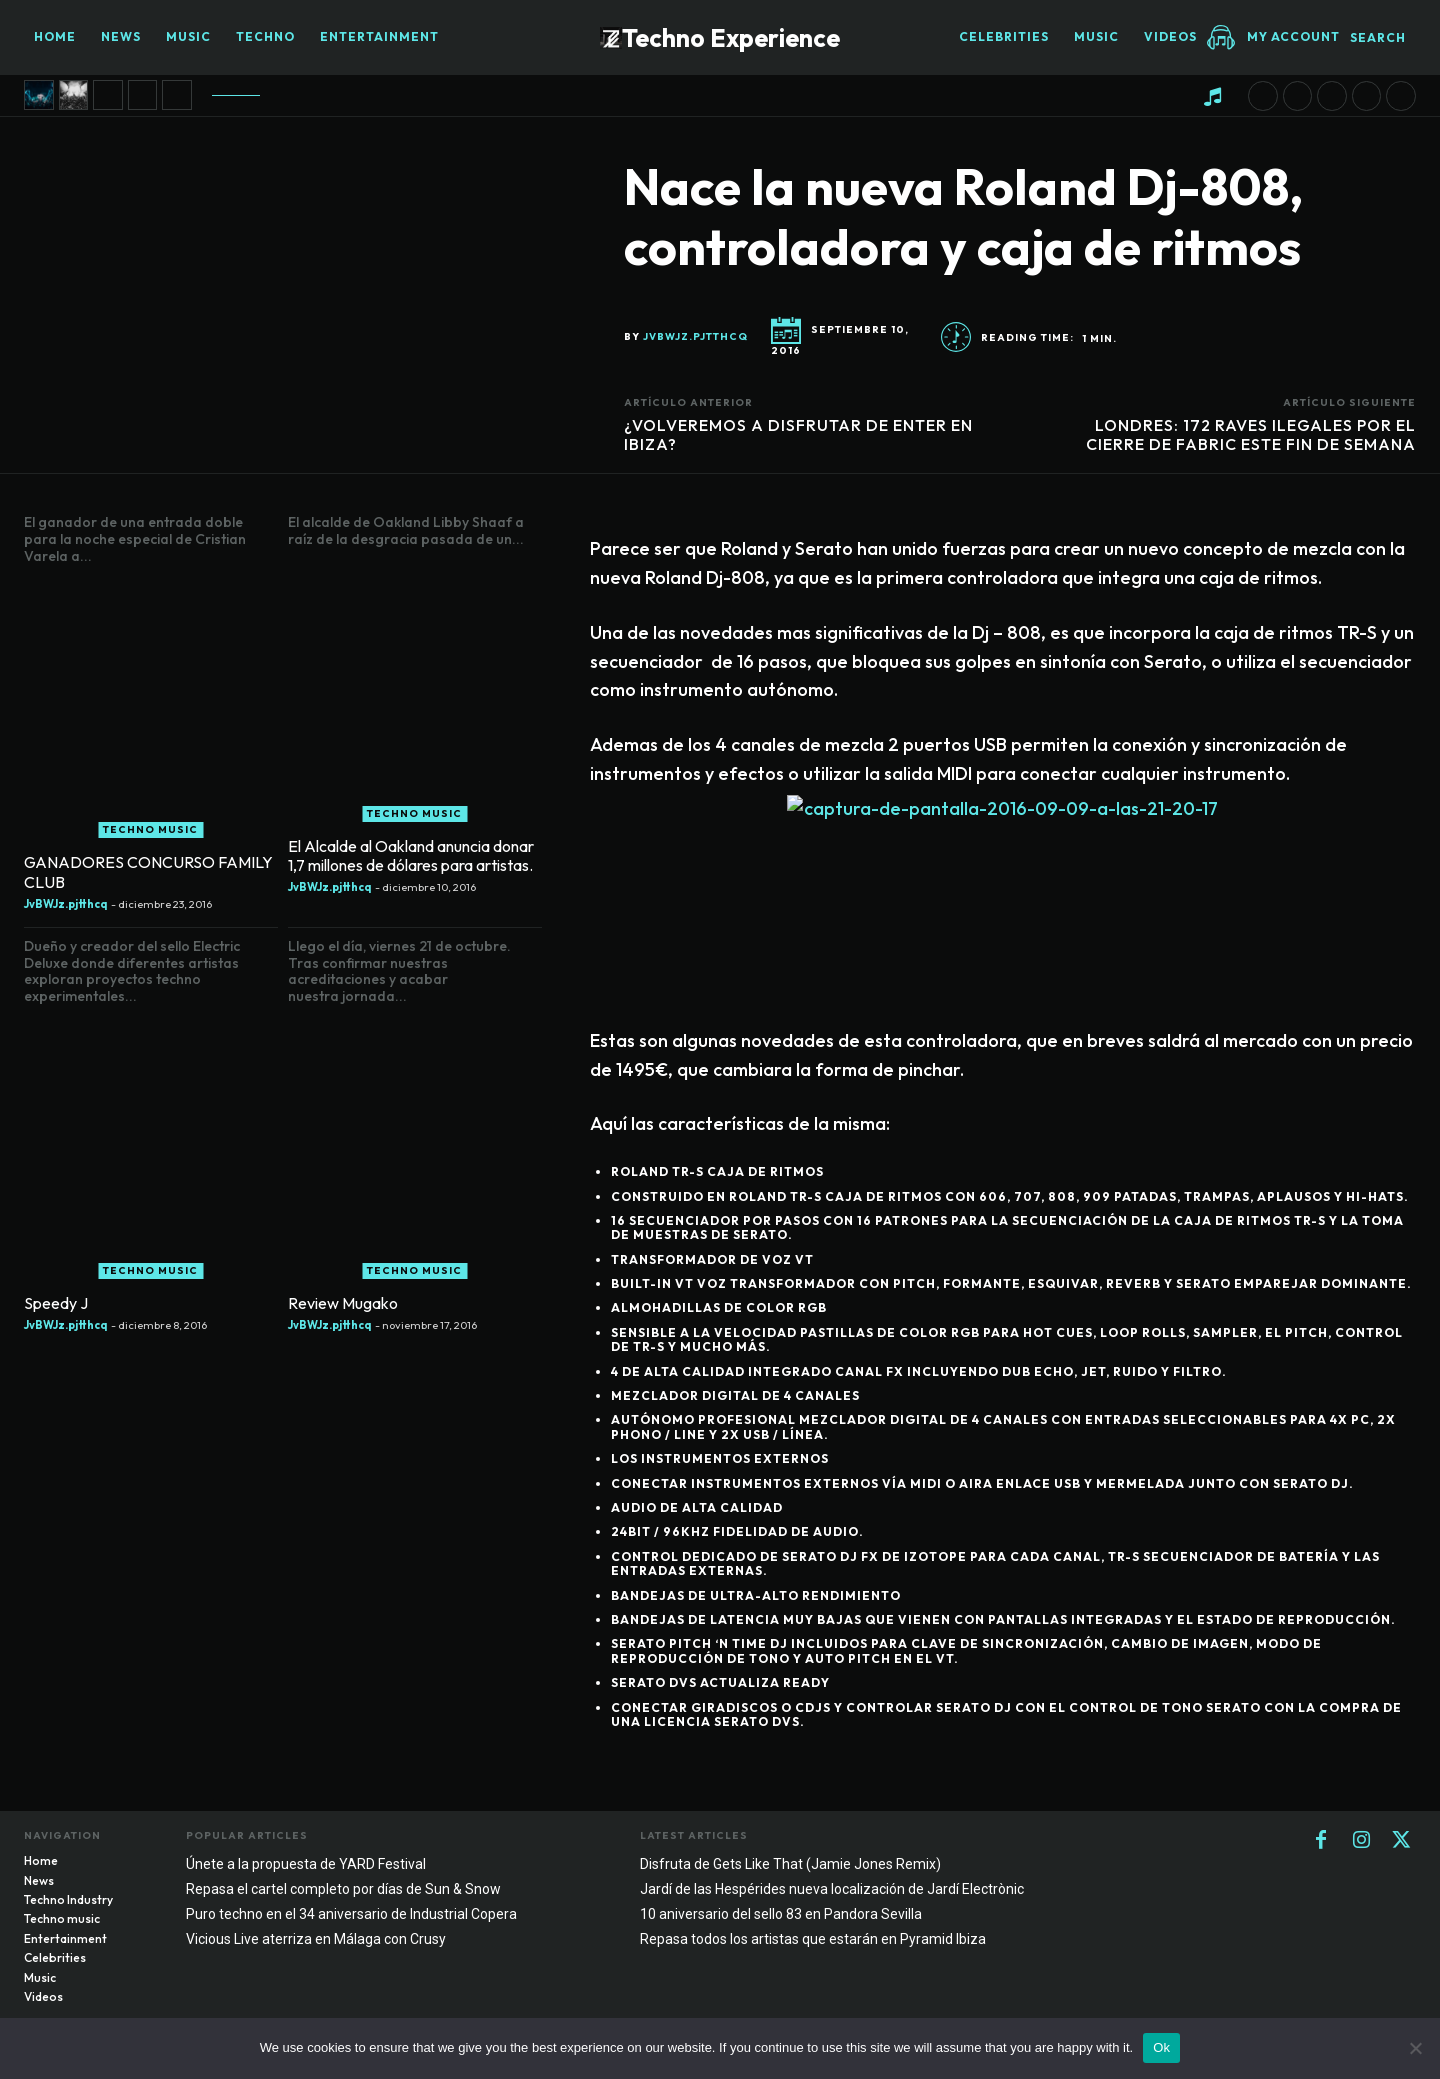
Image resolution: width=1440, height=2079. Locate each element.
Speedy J (56, 1303)
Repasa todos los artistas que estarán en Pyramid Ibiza (813, 1939)
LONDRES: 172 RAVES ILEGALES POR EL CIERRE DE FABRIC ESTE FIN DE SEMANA (1251, 434)
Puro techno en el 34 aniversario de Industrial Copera (351, 1914)
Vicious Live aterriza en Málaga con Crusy (316, 1939)
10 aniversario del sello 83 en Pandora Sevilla (781, 1914)
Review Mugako (343, 1303)
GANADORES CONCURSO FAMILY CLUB (148, 871)
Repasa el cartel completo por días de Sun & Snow (343, 1889)
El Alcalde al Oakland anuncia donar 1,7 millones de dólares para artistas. (411, 855)
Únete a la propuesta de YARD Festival (306, 1864)
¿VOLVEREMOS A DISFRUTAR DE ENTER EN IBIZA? (798, 434)
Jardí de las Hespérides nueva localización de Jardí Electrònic (832, 1889)
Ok (1161, 2047)
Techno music (150, 829)
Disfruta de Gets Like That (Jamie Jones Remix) (790, 1864)
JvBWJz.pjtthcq (695, 337)
